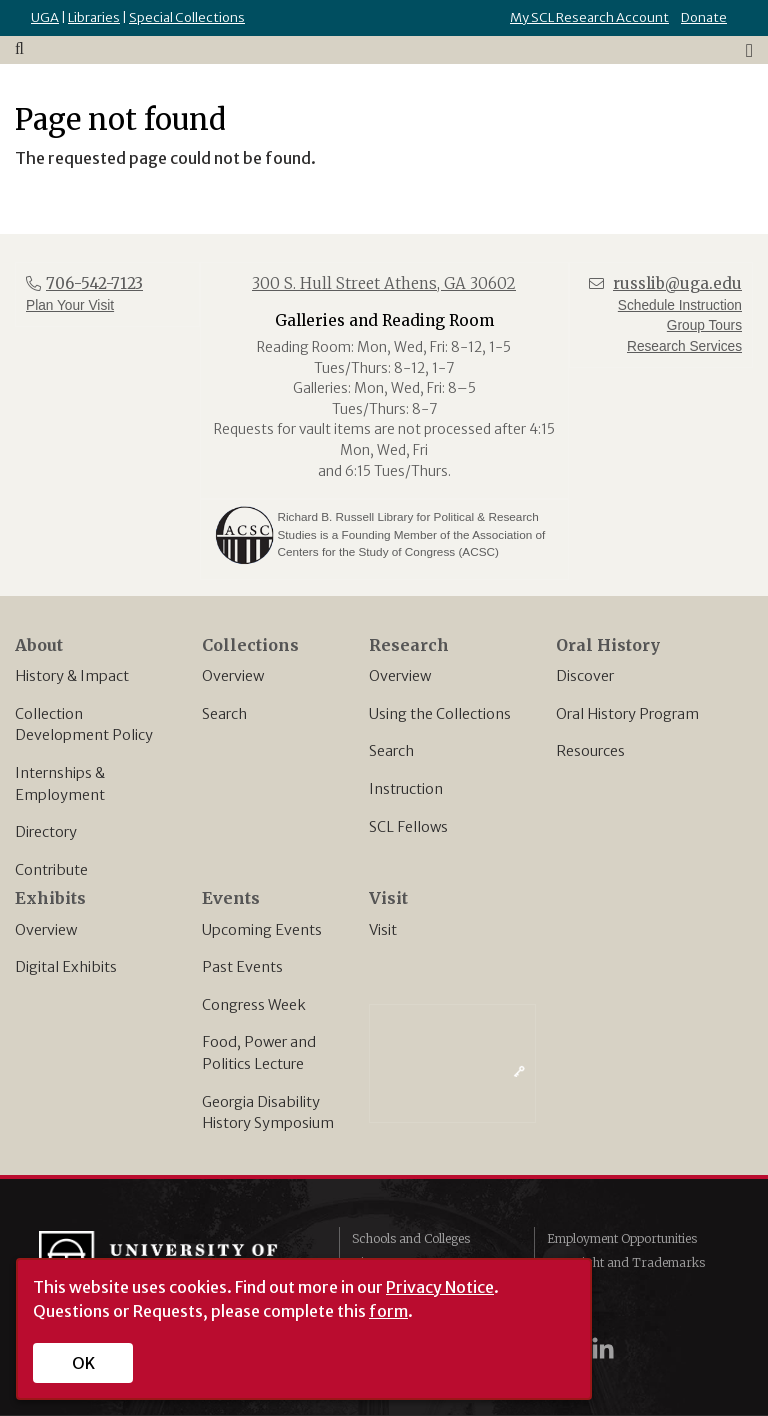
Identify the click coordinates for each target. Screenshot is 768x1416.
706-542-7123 (94, 283)
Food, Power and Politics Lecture (259, 1053)
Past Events (242, 967)
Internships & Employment (60, 784)
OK (83, 1363)
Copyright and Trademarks (626, 1262)
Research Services (684, 346)
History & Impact (72, 676)
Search (224, 714)
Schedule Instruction (680, 305)
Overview (233, 676)
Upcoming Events (262, 930)
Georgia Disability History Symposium (268, 1113)
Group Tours (704, 325)
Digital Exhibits (66, 967)
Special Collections (187, 17)
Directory (46, 832)
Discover (585, 676)
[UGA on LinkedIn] (603, 1348)
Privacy (569, 1286)
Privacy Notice (440, 1287)
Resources (590, 751)
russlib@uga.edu (677, 283)
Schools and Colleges (411, 1238)
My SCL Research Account (589, 17)
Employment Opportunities (622, 1238)
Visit (383, 930)
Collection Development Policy (84, 725)
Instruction (406, 789)
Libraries (94, 17)
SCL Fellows (408, 827)
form (388, 1311)
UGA (45, 17)
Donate (704, 17)
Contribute (51, 870)
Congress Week (254, 1005)
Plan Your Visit (70, 305)
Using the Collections (440, 714)
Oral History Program (627, 714)
